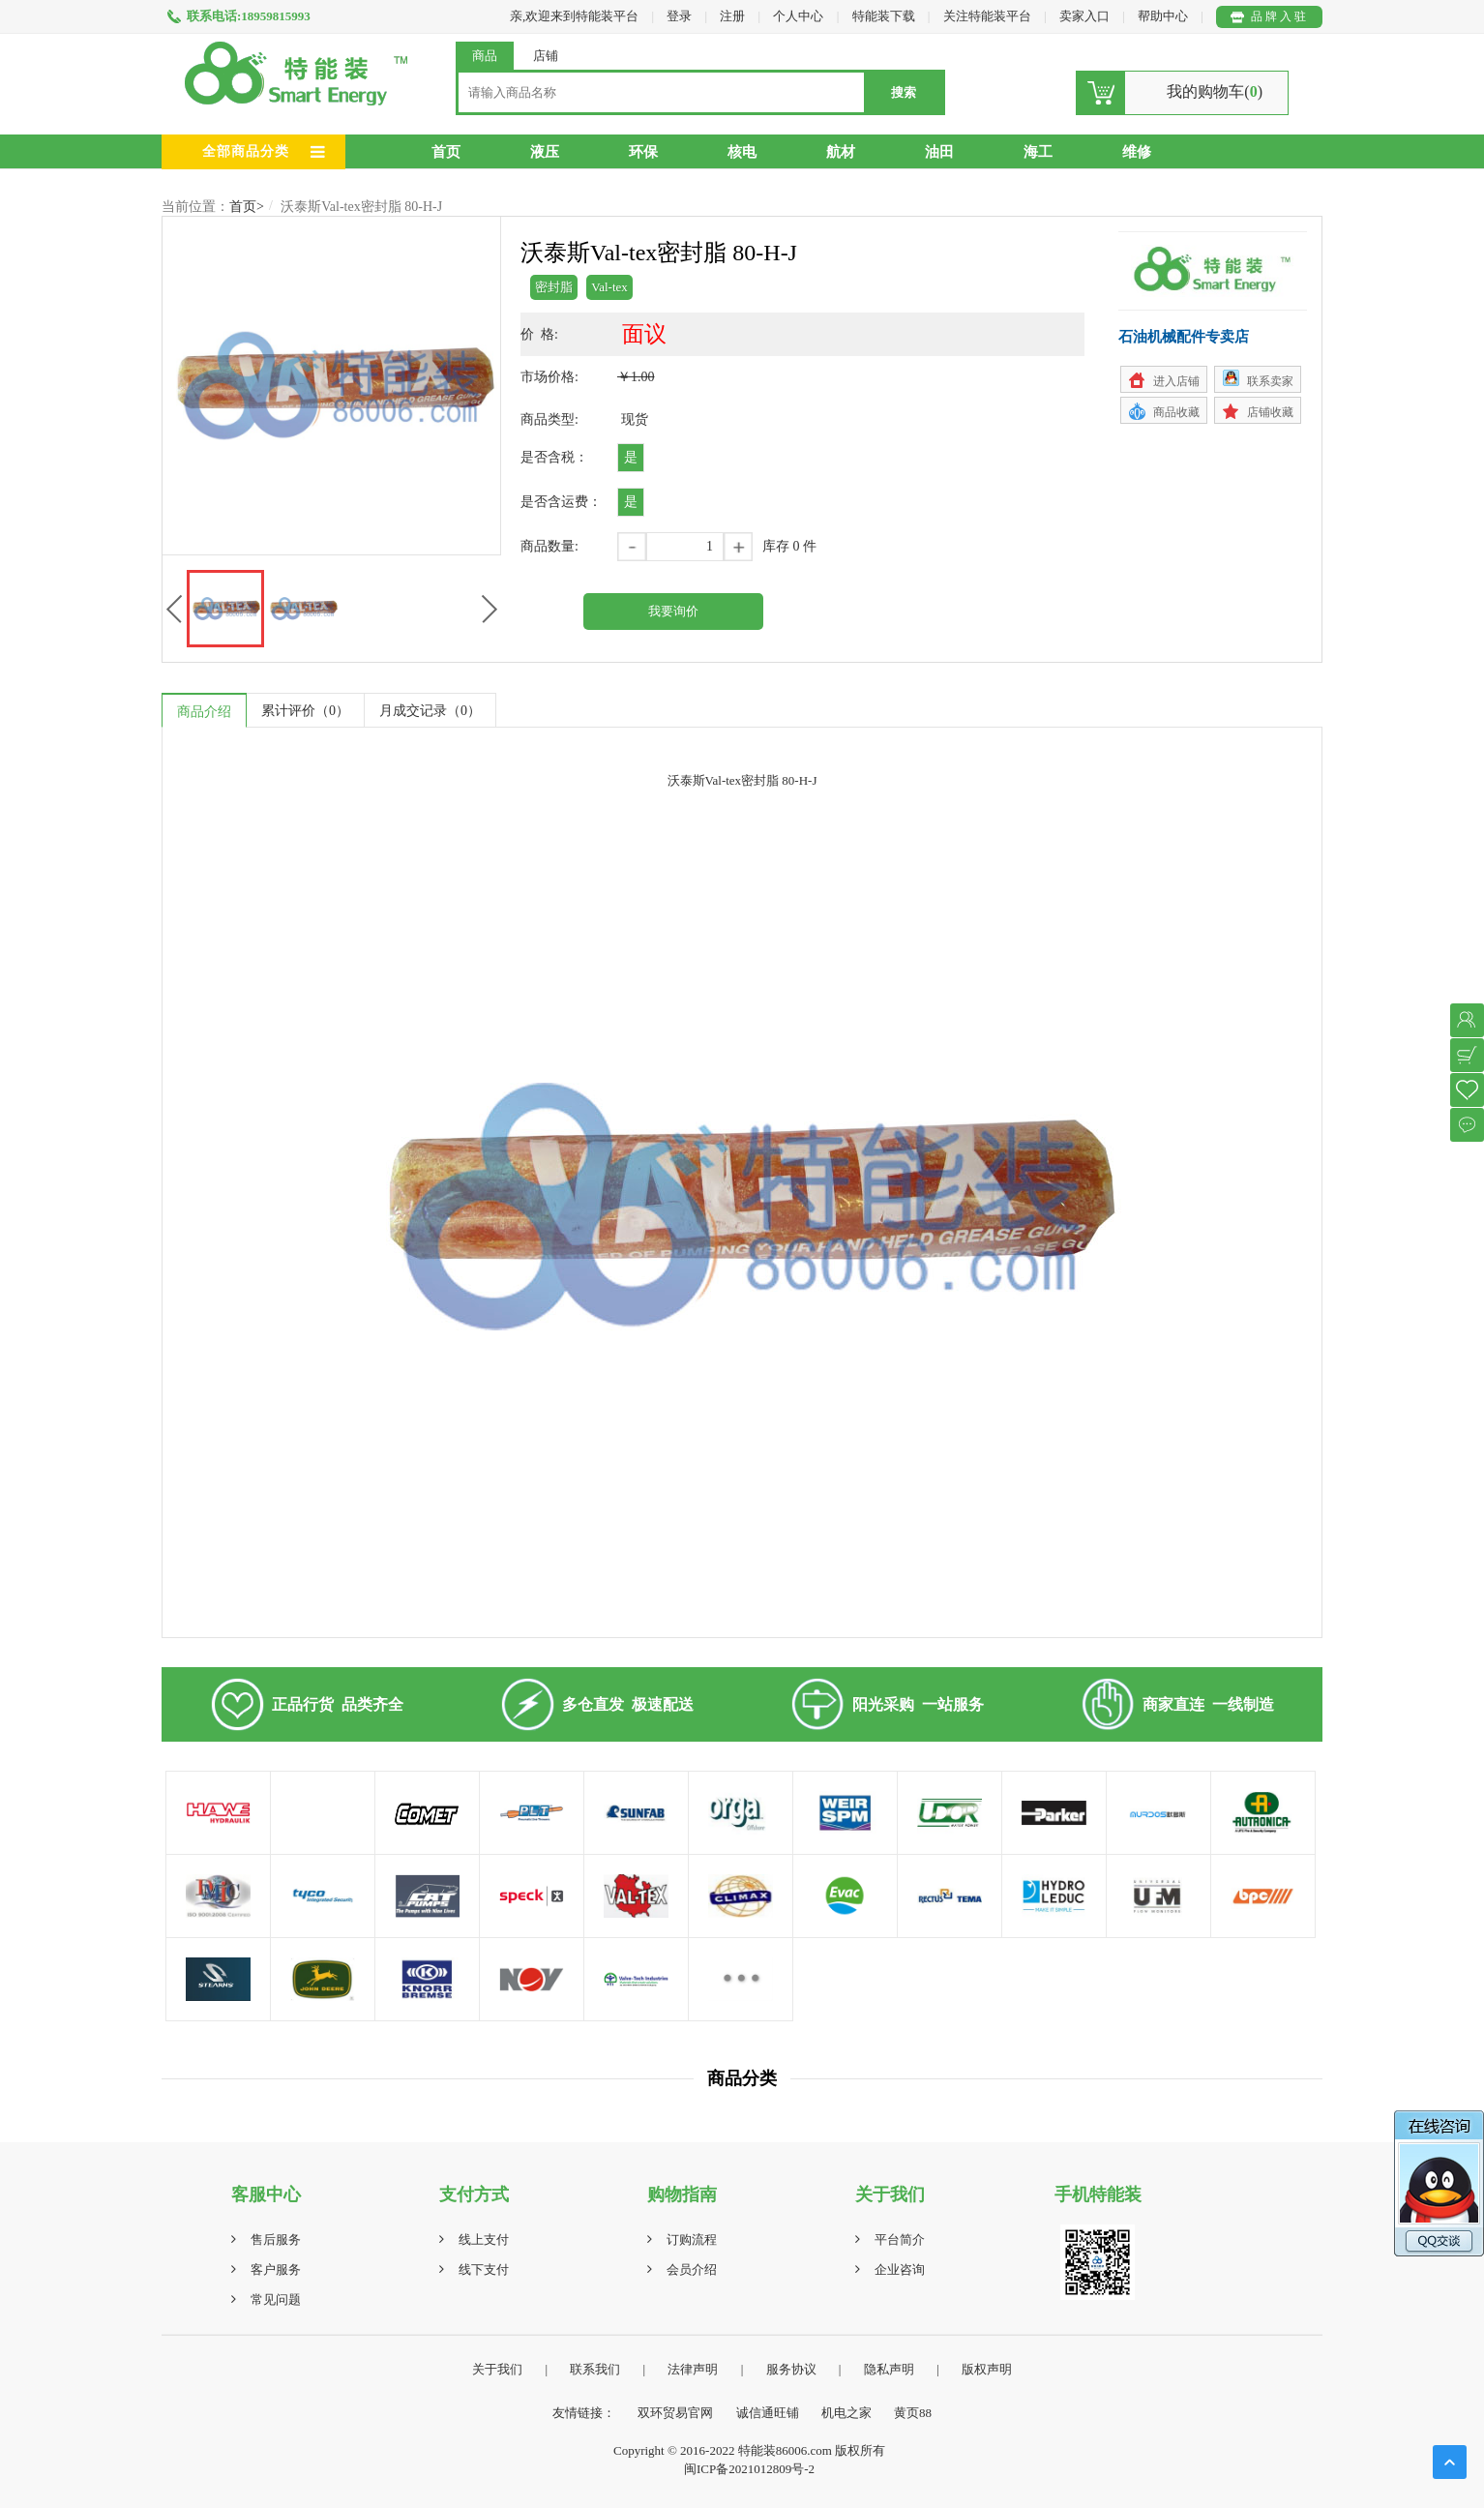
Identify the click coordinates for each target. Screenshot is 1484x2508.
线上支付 (484, 2239)
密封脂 (554, 287)
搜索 (903, 92)
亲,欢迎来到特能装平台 (574, 16)
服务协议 (791, 2369)
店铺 (545, 55)
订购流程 (692, 2239)
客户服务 (276, 2269)
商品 (484, 55)
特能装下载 (885, 16)
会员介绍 (692, 2269)
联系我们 (595, 2369)
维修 (1136, 152)
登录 (679, 16)
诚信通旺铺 (767, 2412)
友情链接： (583, 2412)
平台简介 (900, 2239)
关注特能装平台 (988, 16)
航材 (840, 152)
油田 (939, 152)
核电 (742, 152)
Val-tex (609, 287)
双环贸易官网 (675, 2412)
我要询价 (673, 611)
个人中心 (798, 16)
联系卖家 (1270, 381)
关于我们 (497, 2369)
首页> (246, 206)
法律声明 (693, 2369)
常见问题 (276, 2299)
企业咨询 (900, 2269)
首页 (445, 152)
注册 (732, 16)
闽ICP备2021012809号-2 (749, 2469)
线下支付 (484, 2269)
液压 (544, 152)
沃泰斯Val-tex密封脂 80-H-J (361, 206)
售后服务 (276, 2239)
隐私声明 (889, 2369)
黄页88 (913, 2412)
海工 (1038, 152)
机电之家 (846, 2412)
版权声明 (987, 2369)
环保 (643, 152)
